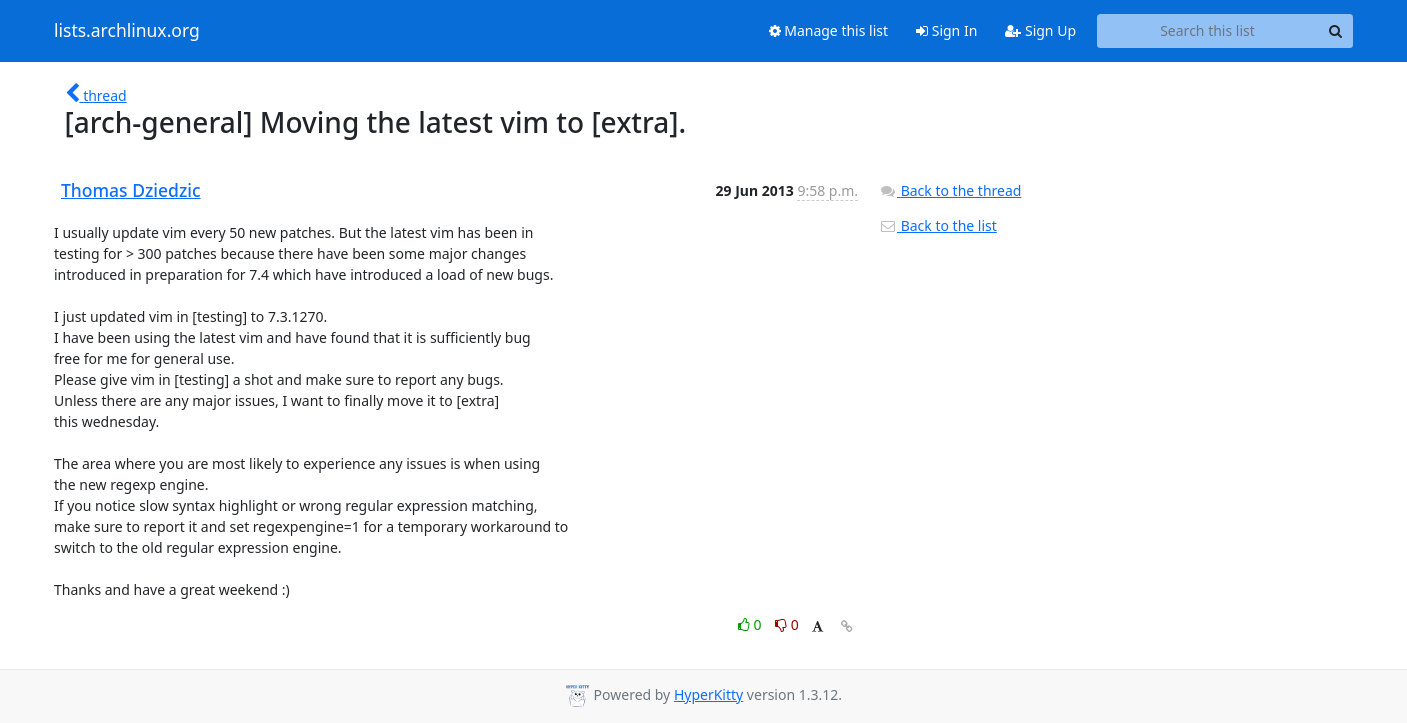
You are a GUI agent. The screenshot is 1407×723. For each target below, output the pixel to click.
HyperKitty (708, 694)
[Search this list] (1207, 31)
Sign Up (1040, 30)
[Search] (1335, 31)
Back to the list (938, 225)
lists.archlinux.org (127, 31)
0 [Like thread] (751, 624)
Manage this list (829, 30)
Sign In (946, 30)
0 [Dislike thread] (787, 624)
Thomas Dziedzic (131, 190)
